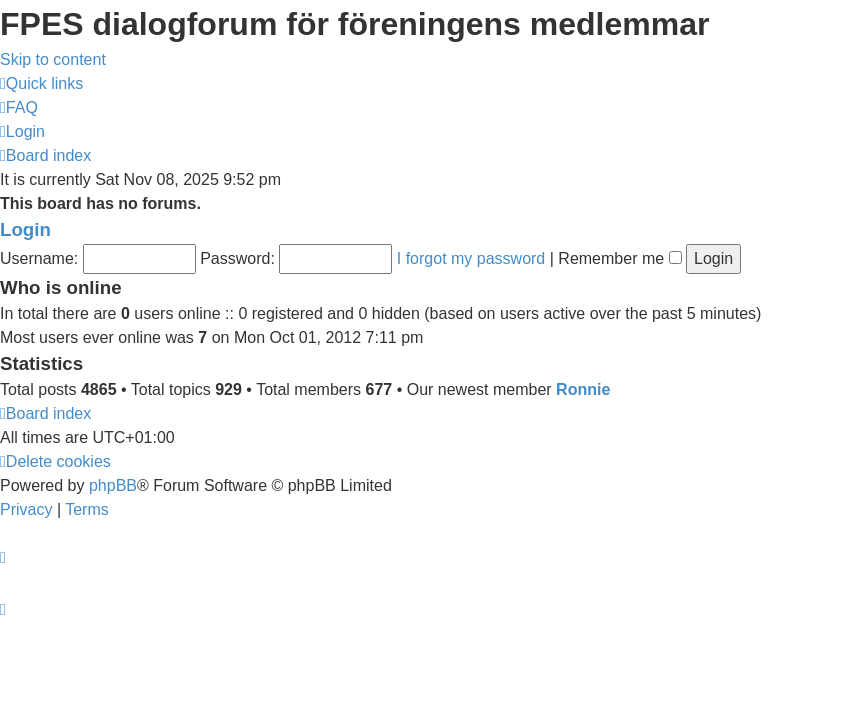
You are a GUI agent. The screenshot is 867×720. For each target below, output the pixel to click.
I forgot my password (471, 258)
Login (25, 229)
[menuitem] (19, 107)
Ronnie (583, 389)
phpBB (113, 485)
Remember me (619, 258)
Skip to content (53, 59)
